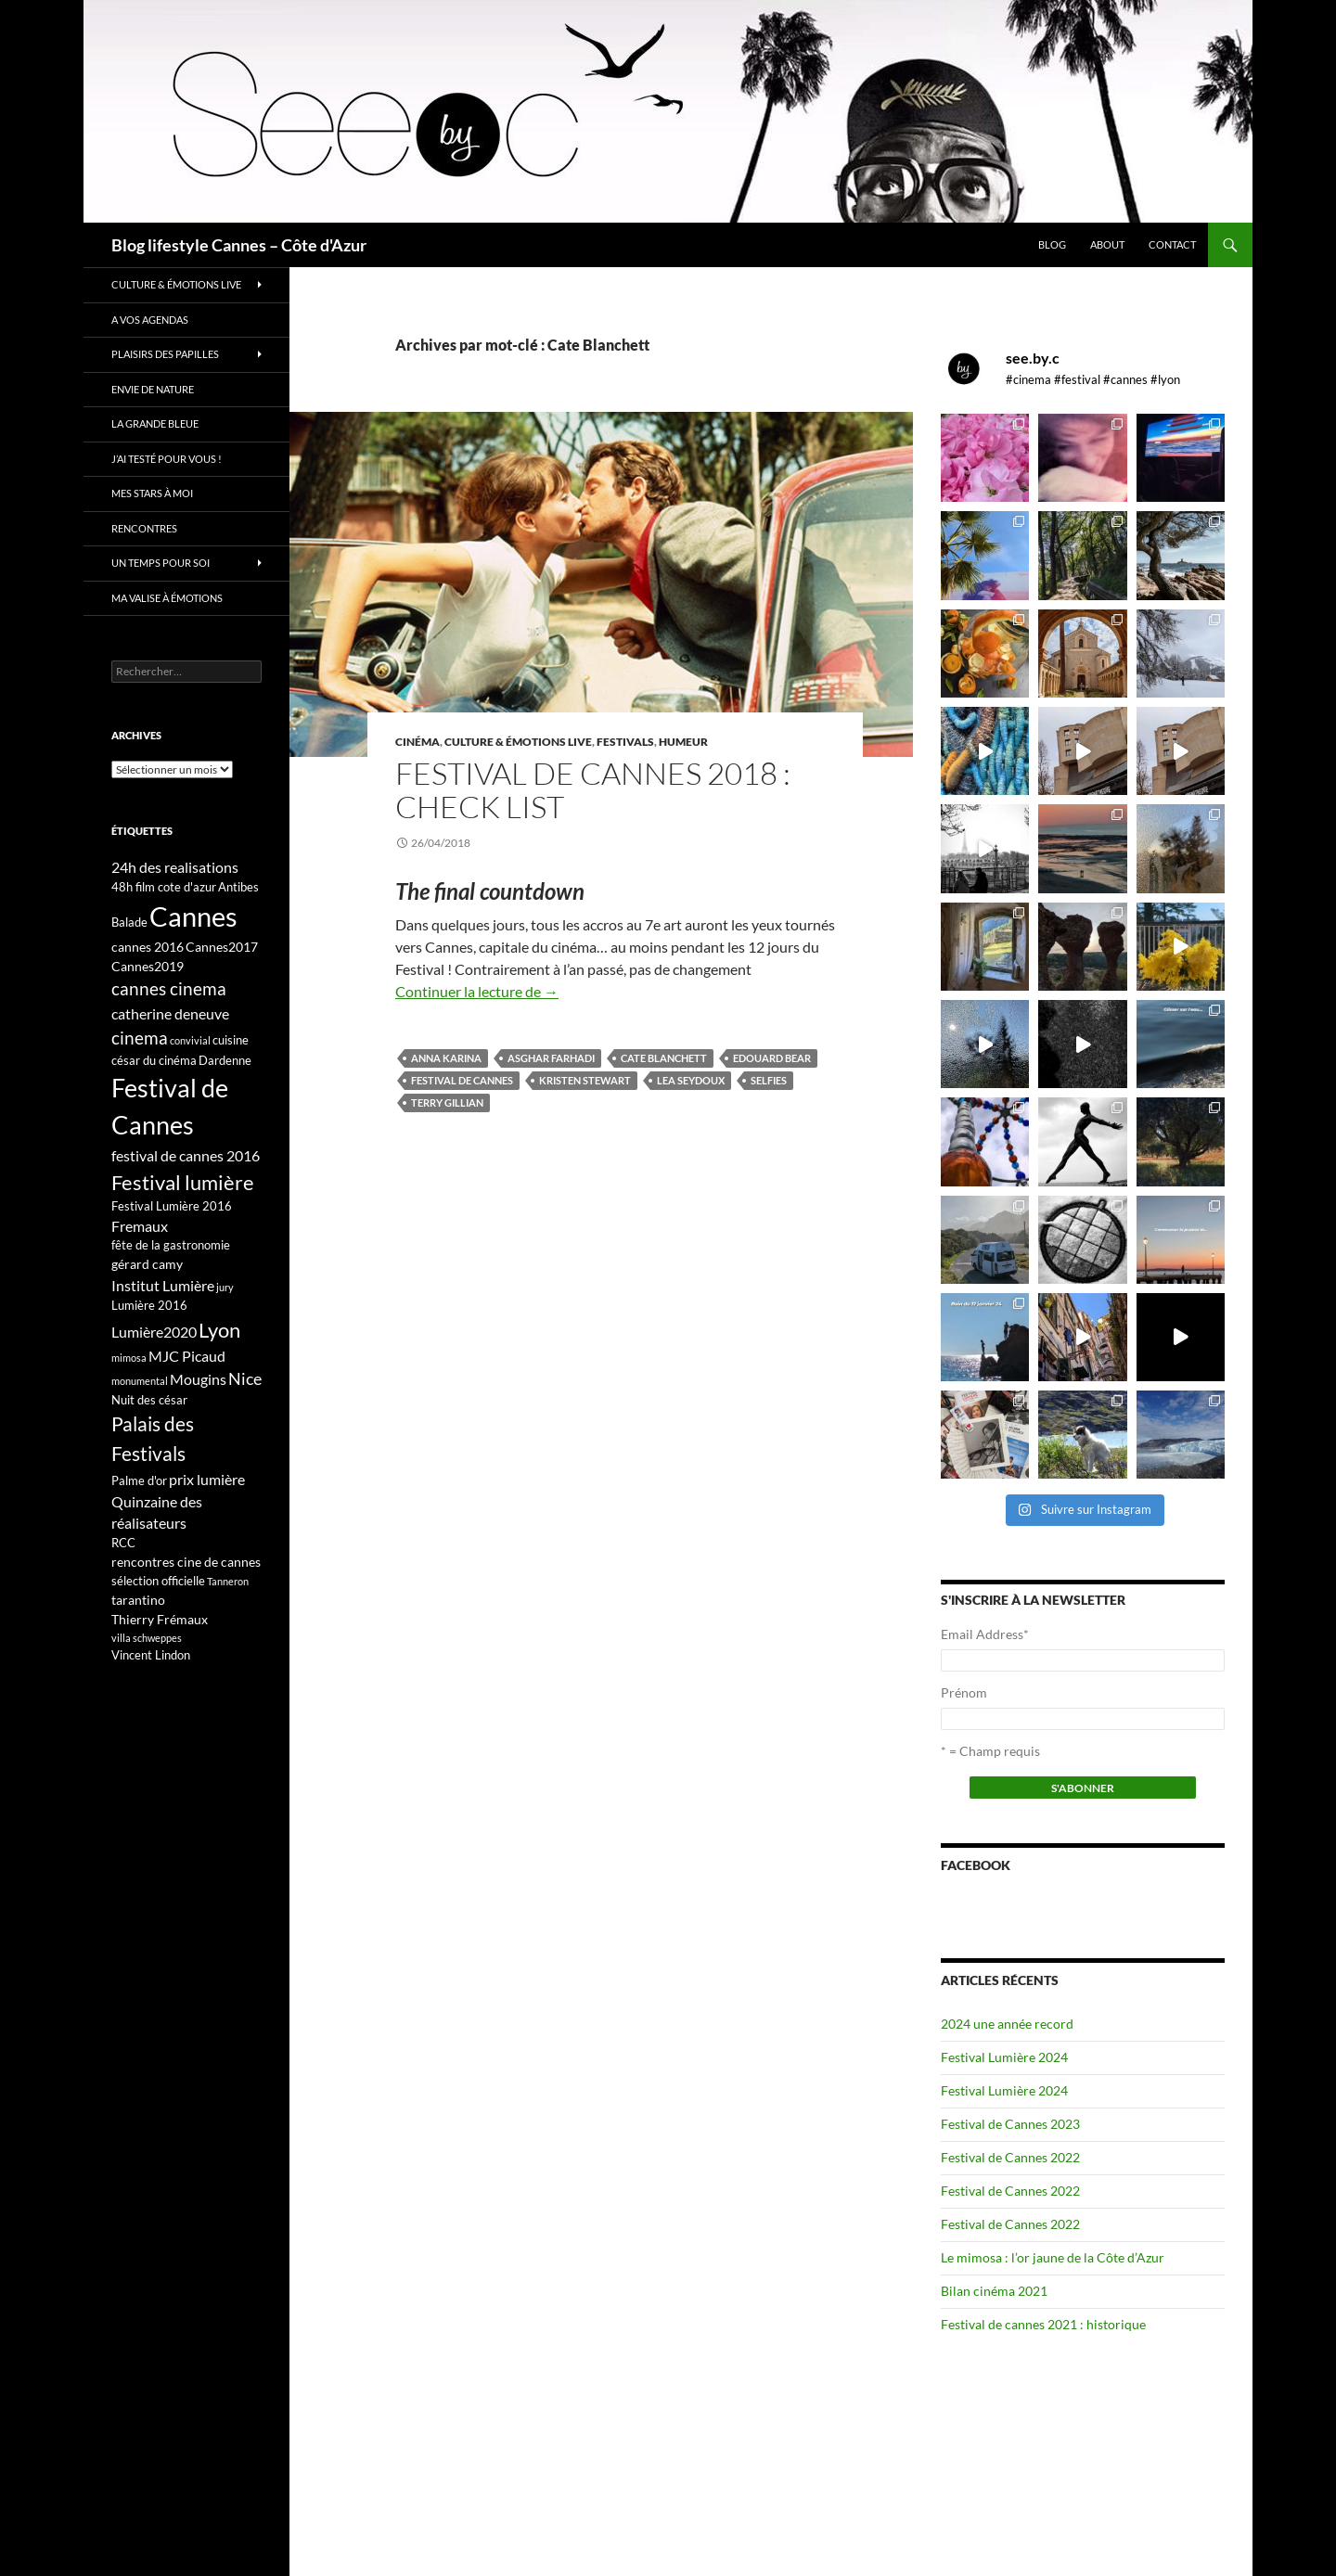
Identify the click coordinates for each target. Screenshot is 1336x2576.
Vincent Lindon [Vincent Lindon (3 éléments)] (150, 1654)
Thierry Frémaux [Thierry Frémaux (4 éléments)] (159, 1619)
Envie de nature (152, 389)
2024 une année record (1007, 2023)
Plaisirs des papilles (165, 354)
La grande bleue (155, 423)
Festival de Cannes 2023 (1010, 2124)
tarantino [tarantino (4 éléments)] (138, 1600)
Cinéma (417, 742)
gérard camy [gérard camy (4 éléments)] (147, 1264)
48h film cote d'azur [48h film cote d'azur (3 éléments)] (163, 886)
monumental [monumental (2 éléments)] (139, 1381)
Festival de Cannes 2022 (1010, 2157)
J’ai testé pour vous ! (166, 459)
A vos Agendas (149, 320)
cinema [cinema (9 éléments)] (139, 1037)
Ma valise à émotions (167, 598)
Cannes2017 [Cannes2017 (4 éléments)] (222, 947)
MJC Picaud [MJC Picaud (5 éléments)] (186, 1356)
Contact (1172, 244)
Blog (1052, 244)
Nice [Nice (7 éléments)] (245, 1378)
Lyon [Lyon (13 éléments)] (219, 1329)
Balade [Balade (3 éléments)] (129, 922)
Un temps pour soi (160, 563)
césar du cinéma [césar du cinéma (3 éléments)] (154, 1060)
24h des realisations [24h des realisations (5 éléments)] (174, 867)
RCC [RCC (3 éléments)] (123, 1542)
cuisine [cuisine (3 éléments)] (230, 1039)
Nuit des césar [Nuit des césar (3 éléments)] (149, 1399)
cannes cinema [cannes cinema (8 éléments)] (168, 989)
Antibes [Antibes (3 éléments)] (238, 886)
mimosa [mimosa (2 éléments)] (129, 1358)
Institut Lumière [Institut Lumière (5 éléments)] (162, 1285)
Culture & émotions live (518, 742)
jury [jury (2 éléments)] (225, 1287)
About (1107, 244)
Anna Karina (446, 1058)
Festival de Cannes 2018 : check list (592, 790)
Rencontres (144, 528)
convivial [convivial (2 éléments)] (190, 1040)
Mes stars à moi (152, 493)
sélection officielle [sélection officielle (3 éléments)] (158, 1580)
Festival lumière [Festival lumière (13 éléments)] (182, 1182)
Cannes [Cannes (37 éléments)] (193, 916)
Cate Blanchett (664, 1058)
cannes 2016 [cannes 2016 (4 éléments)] (147, 947)
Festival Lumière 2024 (1004, 2057)
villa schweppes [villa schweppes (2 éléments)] (146, 1638)
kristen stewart (585, 1080)
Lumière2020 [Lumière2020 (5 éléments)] (154, 1331)
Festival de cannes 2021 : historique (1043, 2324)
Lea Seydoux (691, 1080)
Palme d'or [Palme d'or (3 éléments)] (139, 1480)
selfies (769, 1080)
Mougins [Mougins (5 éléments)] (198, 1379)
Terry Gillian (447, 1102)
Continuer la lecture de (477, 991)
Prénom (964, 1692)
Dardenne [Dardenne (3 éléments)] (225, 1060)
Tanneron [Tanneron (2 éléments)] (228, 1581)
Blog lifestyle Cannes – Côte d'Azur (238, 245)
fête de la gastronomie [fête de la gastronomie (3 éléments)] (170, 1244)
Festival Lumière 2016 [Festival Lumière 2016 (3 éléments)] (171, 1205)
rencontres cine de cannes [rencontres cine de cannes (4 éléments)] (186, 1562)
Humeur (683, 742)
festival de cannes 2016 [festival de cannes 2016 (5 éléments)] (185, 1155)
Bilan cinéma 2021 (994, 2291)
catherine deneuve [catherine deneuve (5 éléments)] (170, 1013)
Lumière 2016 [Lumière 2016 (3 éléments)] (149, 1305)
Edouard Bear (772, 1058)
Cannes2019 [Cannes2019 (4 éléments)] (147, 966)
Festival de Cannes (462, 1080)
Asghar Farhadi (551, 1058)
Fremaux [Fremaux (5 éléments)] (139, 1226)
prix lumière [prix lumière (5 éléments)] (207, 1479)
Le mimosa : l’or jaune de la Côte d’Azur (1052, 2257)
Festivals (625, 742)
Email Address (985, 1634)
